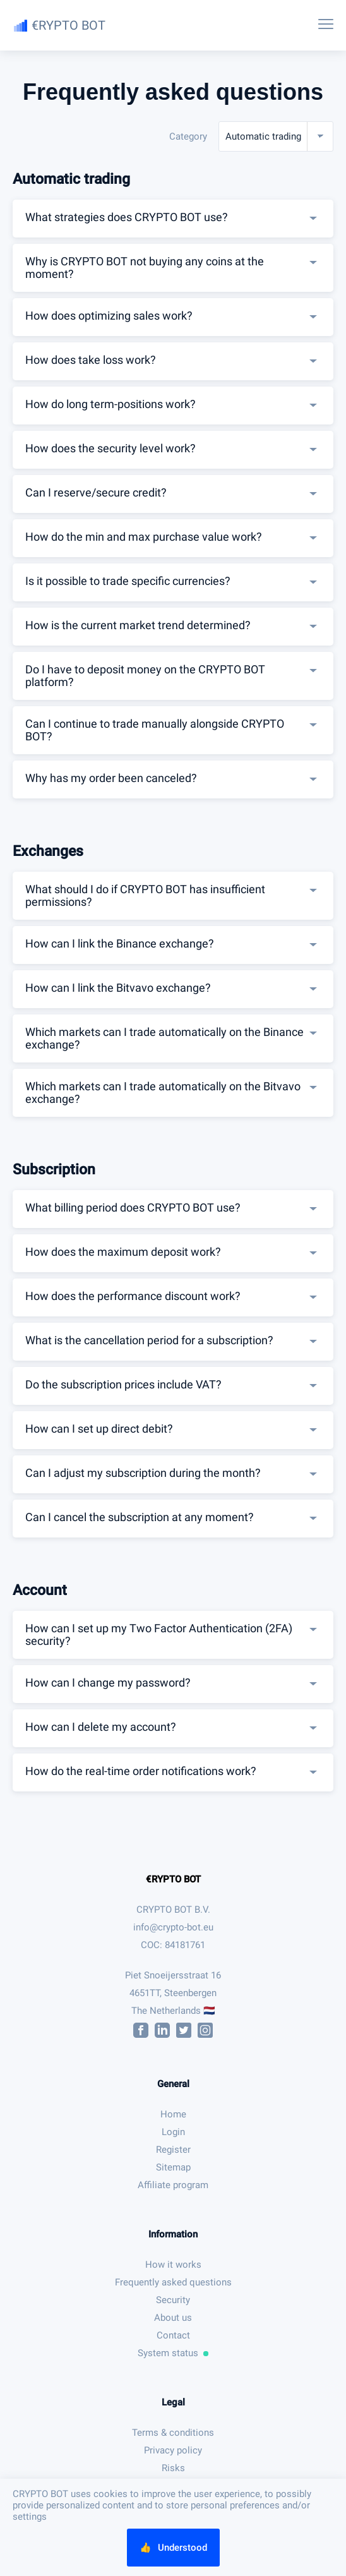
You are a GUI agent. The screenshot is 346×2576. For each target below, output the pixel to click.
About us (173, 2317)
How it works (173, 2264)
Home (173, 2114)
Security (173, 2300)
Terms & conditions (173, 2432)
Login (173, 2132)
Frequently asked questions (173, 2282)
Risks (173, 2468)
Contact (173, 2335)
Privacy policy (173, 2450)
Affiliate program (173, 2185)
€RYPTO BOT (173, 1879)
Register (173, 2149)
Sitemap (173, 2167)
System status (173, 2353)
